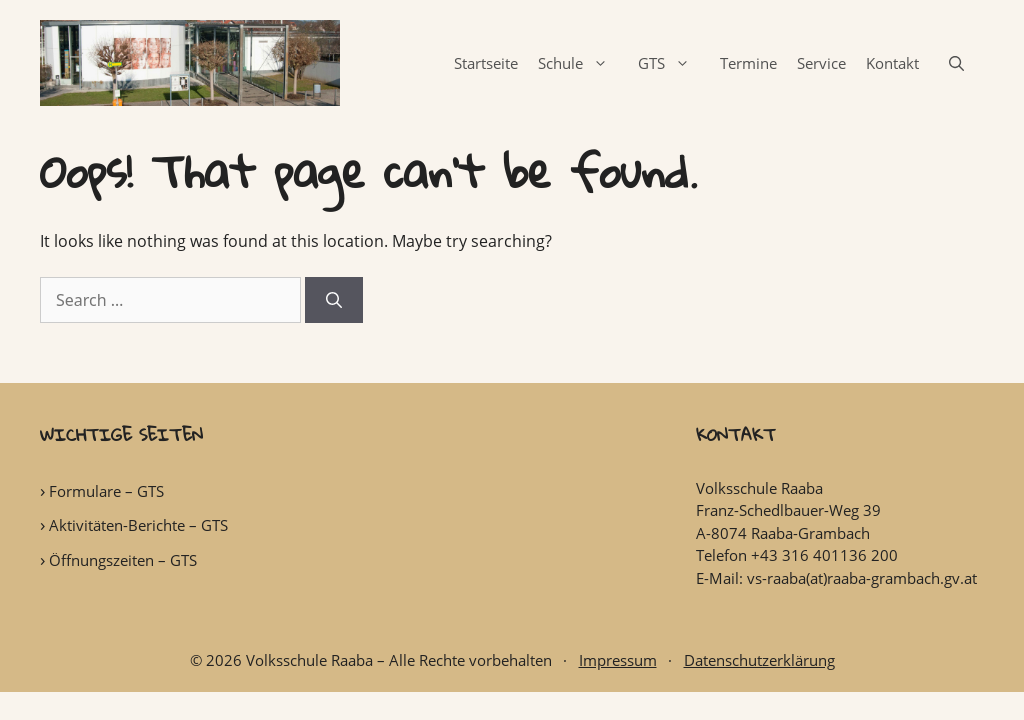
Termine (748, 63)
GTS (674, 63)
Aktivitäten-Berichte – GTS (138, 525)
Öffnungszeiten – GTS (123, 560)
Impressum (618, 660)
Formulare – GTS (106, 491)
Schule (583, 63)
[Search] (334, 300)
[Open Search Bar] (956, 63)
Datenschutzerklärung (759, 660)
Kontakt (892, 63)
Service (821, 63)
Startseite (486, 63)
